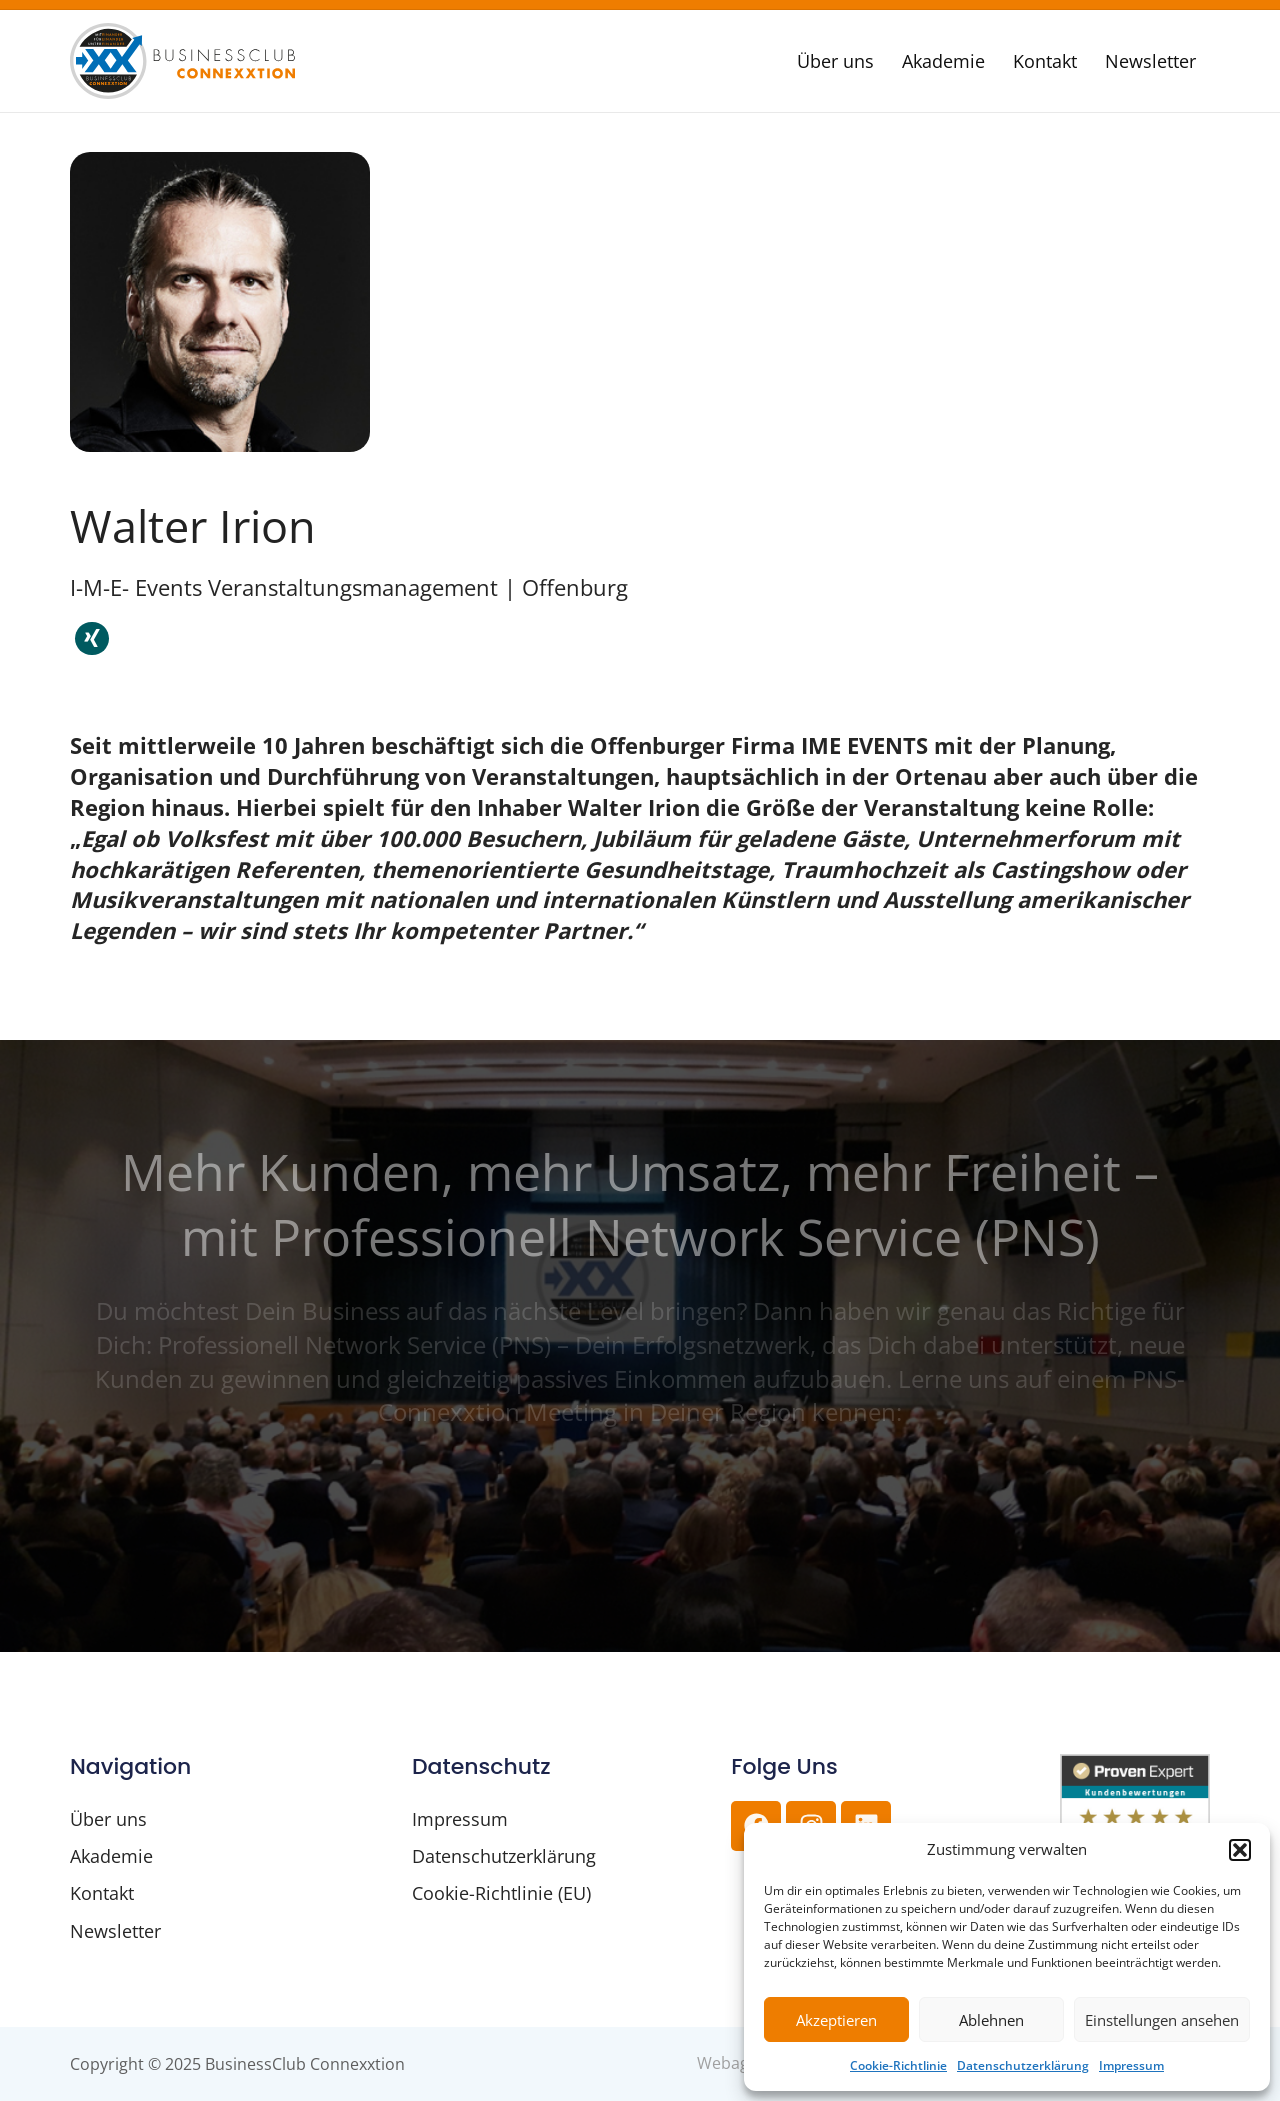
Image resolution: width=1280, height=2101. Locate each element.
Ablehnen (991, 2020)
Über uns (835, 61)
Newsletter (1150, 61)
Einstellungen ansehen (1162, 2020)
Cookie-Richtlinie (898, 2065)
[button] (1240, 1850)
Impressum (1131, 2065)
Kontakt (1045, 61)
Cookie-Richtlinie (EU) (501, 1894)
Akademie (943, 61)
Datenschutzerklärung (1023, 2065)
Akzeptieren (836, 2020)
